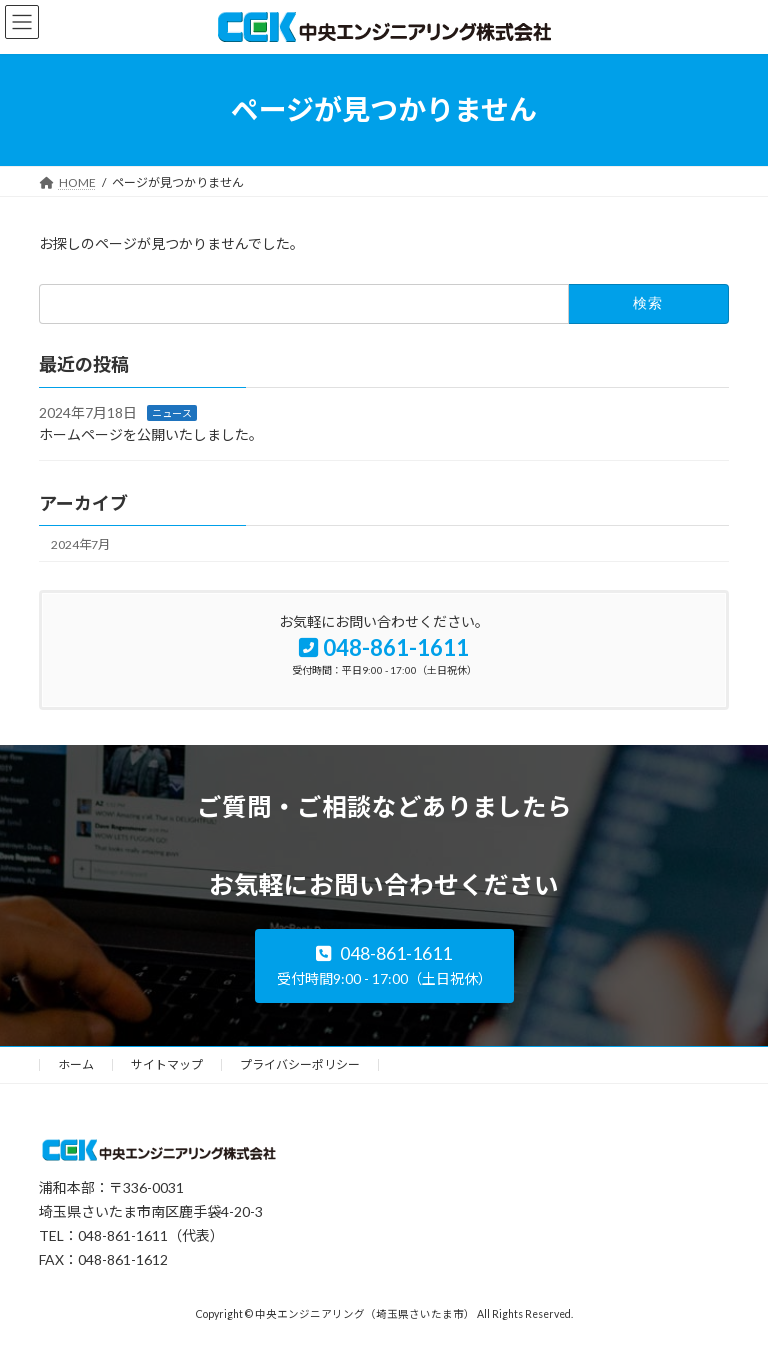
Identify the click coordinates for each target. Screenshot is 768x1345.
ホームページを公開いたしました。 (151, 434)
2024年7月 (80, 543)
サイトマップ (167, 1064)
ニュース (172, 412)
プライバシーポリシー (300, 1064)
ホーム (76, 1064)
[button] (384, 965)
